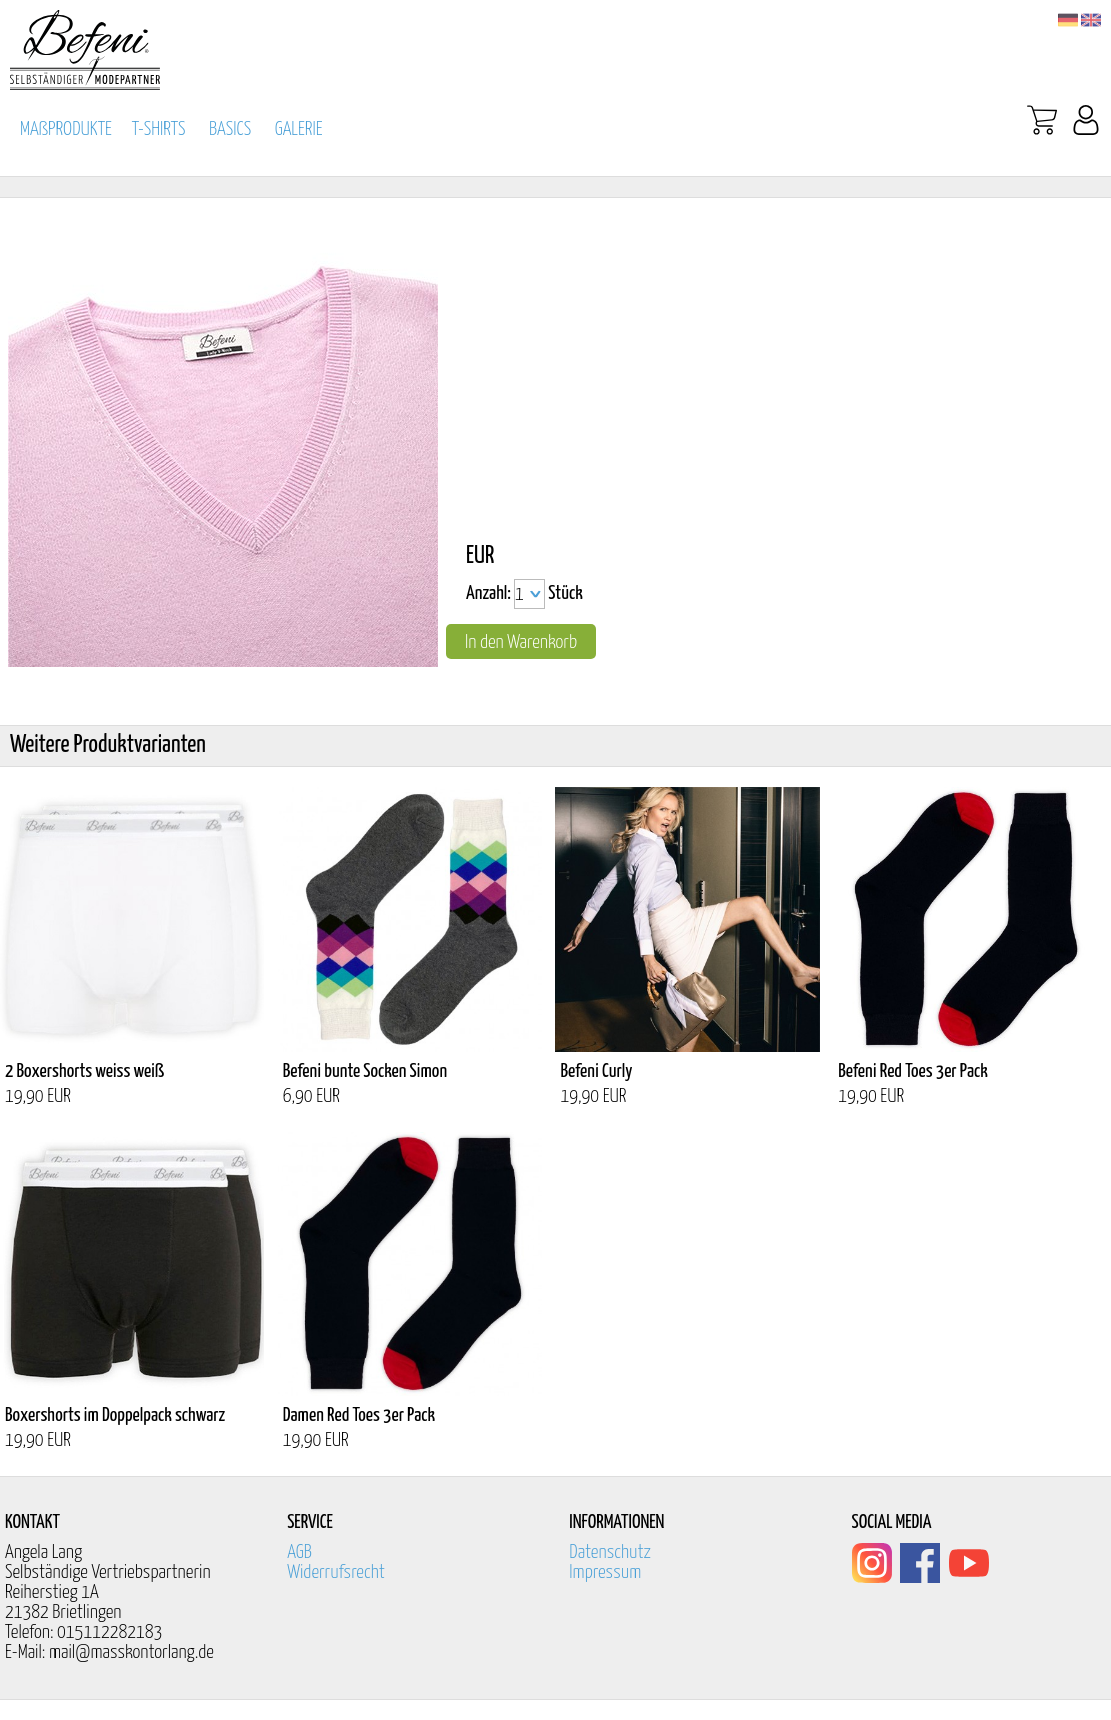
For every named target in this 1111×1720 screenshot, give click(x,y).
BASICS (230, 129)
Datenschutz (610, 1552)
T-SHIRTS (159, 129)
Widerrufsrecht (336, 1572)
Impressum (605, 1572)
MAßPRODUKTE (66, 129)
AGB (299, 1552)
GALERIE (299, 129)
